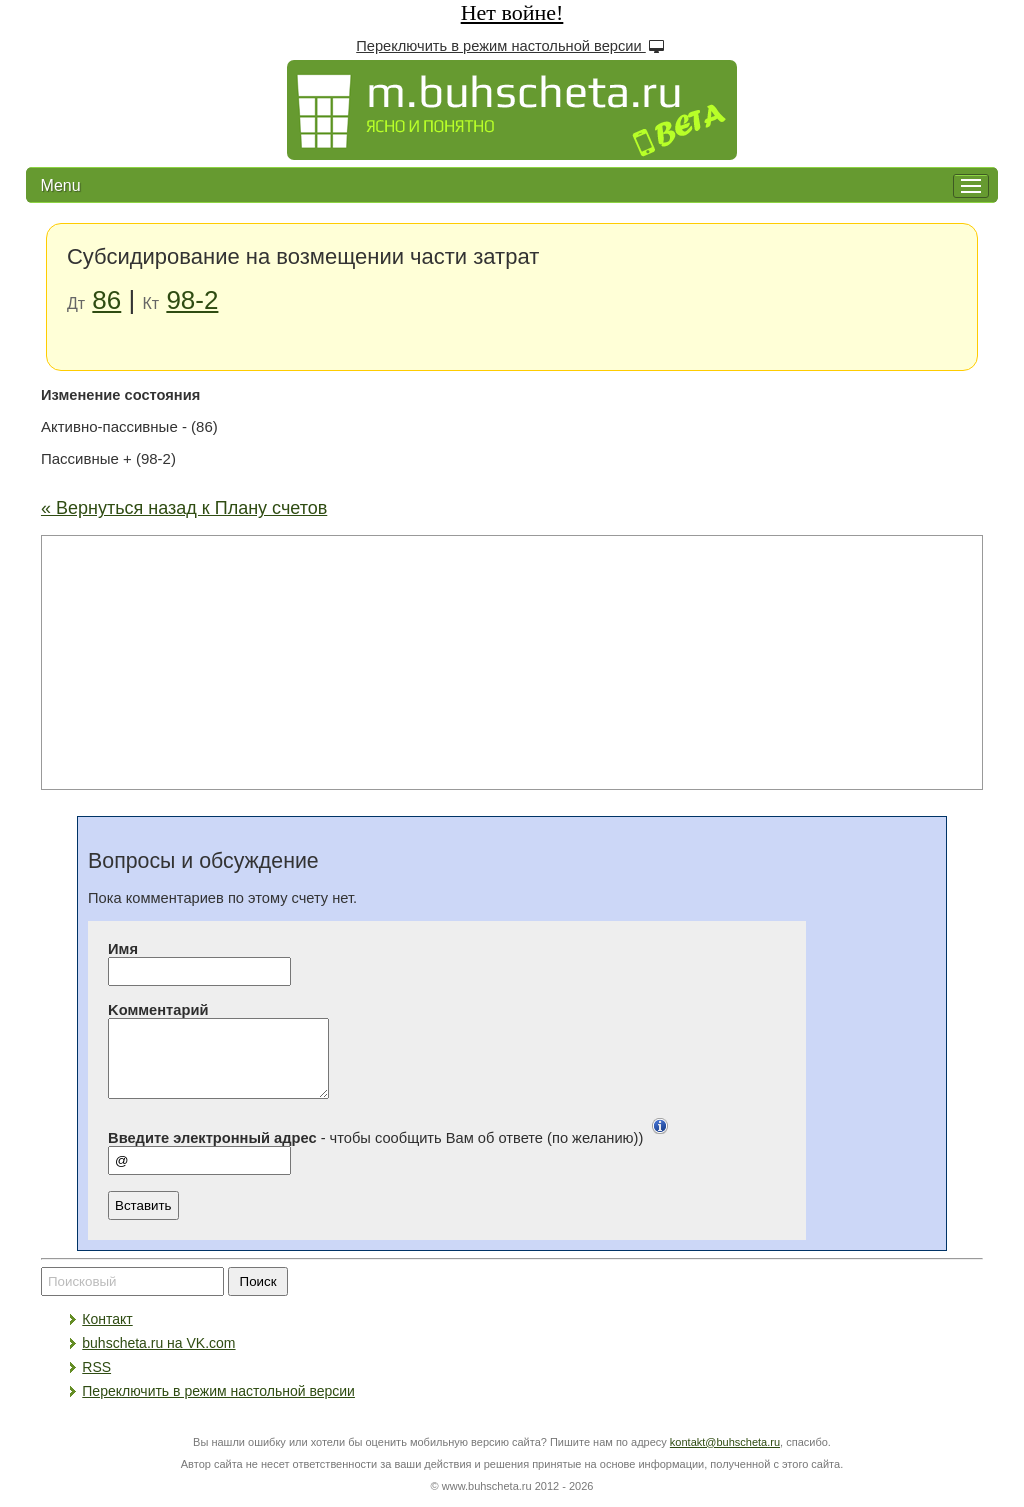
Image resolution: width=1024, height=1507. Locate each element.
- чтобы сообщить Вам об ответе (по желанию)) (392, 1153)
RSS (96, 1382)
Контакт (107, 1334)
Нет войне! (512, 12)
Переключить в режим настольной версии (512, 45)
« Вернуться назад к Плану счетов (184, 508)
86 (106, 300)
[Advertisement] (512, 661)
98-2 (192, 300)
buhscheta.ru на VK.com (158, 1358)
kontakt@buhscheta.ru (725, 1457)
